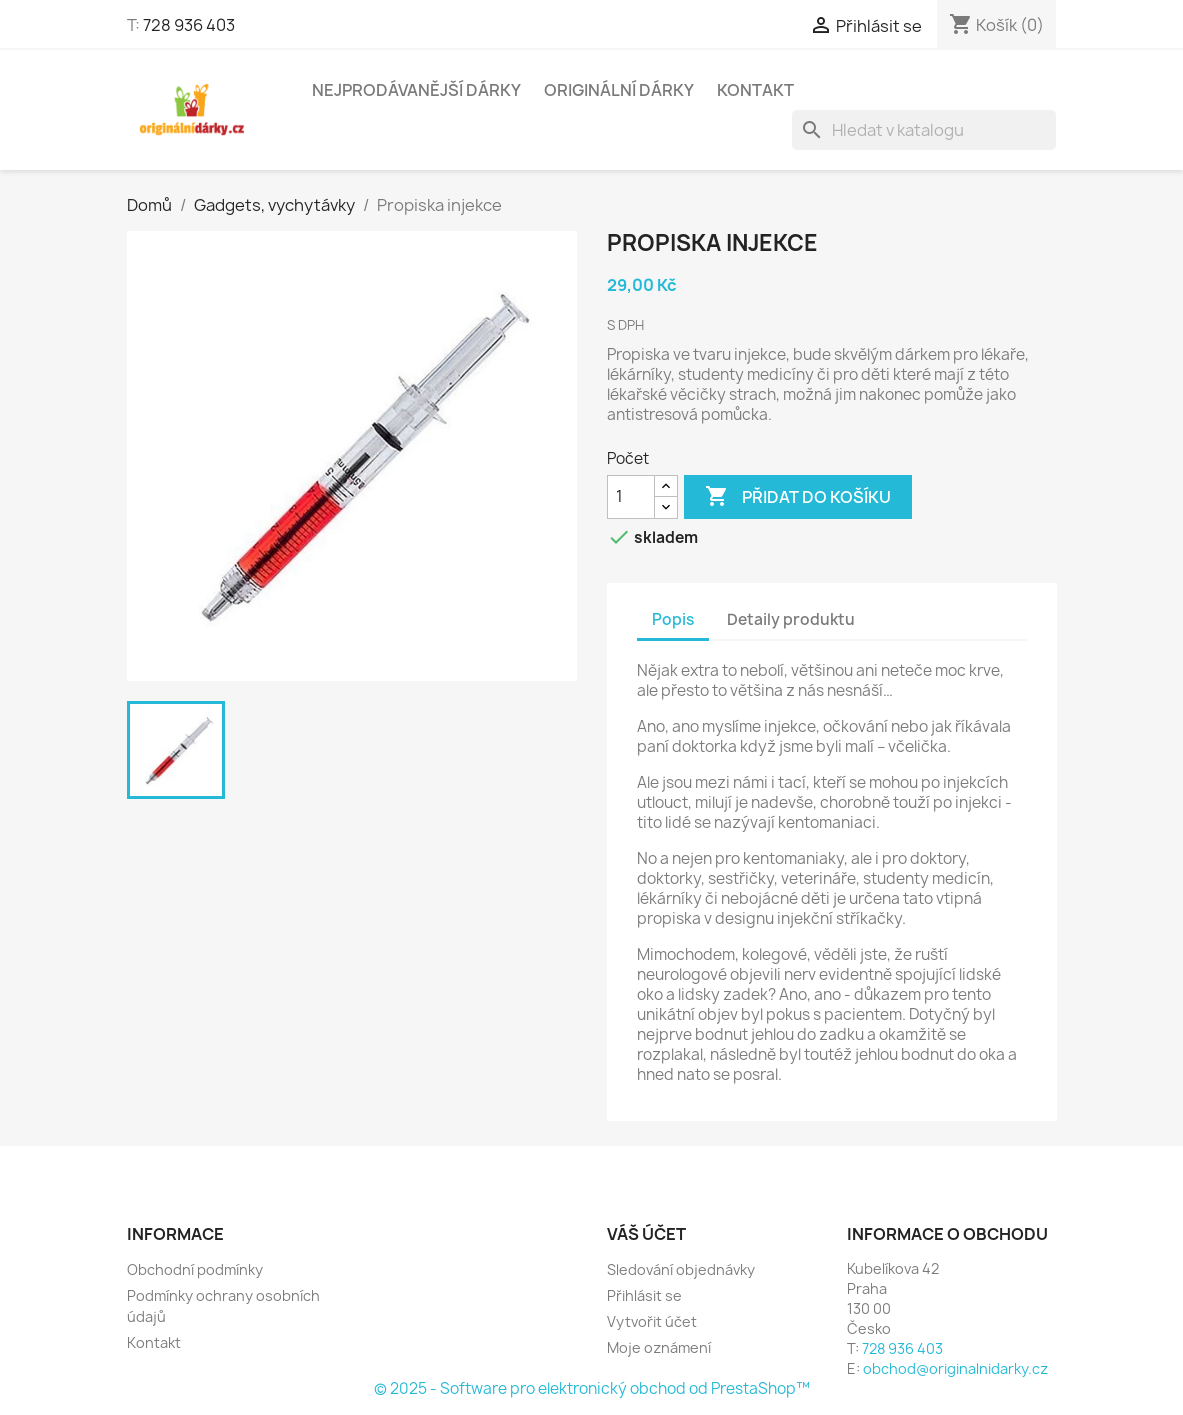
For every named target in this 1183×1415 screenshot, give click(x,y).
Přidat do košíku (798, 497)
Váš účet (646, 1234)
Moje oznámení (659, 1347)
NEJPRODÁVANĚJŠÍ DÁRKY (416, 90)
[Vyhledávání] (924, 130)
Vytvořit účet (652, 1321)
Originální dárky (619, 90)
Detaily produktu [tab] (791, 619)
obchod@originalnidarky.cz (955, 1368)
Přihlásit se (644, 1295)
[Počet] (631, 497)
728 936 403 (189, 25)
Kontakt (755, 90)
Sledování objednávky (681, 1269)
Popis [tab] (673, 619)
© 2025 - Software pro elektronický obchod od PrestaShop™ (592, 1388)
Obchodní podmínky (195, 1269)
